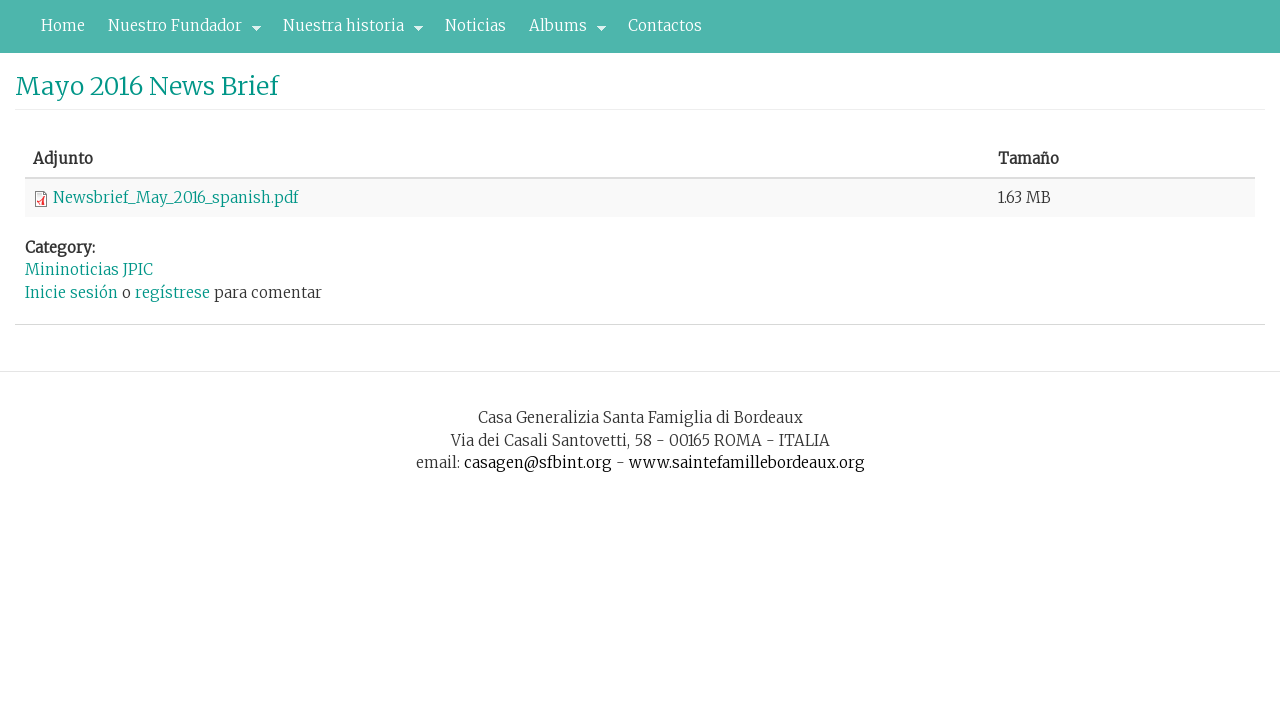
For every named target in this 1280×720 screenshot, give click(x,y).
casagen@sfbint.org (538, 462)
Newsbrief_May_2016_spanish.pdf (175, 197)
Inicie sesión (71, 292)
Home (63, 25)
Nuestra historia (347, 31)
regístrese (172, 292)
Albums (562, 31)
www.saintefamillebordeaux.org (747, 462)
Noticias (475, 25)
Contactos (665, 25)
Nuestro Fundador (179, 31)
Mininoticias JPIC (89, 269)
